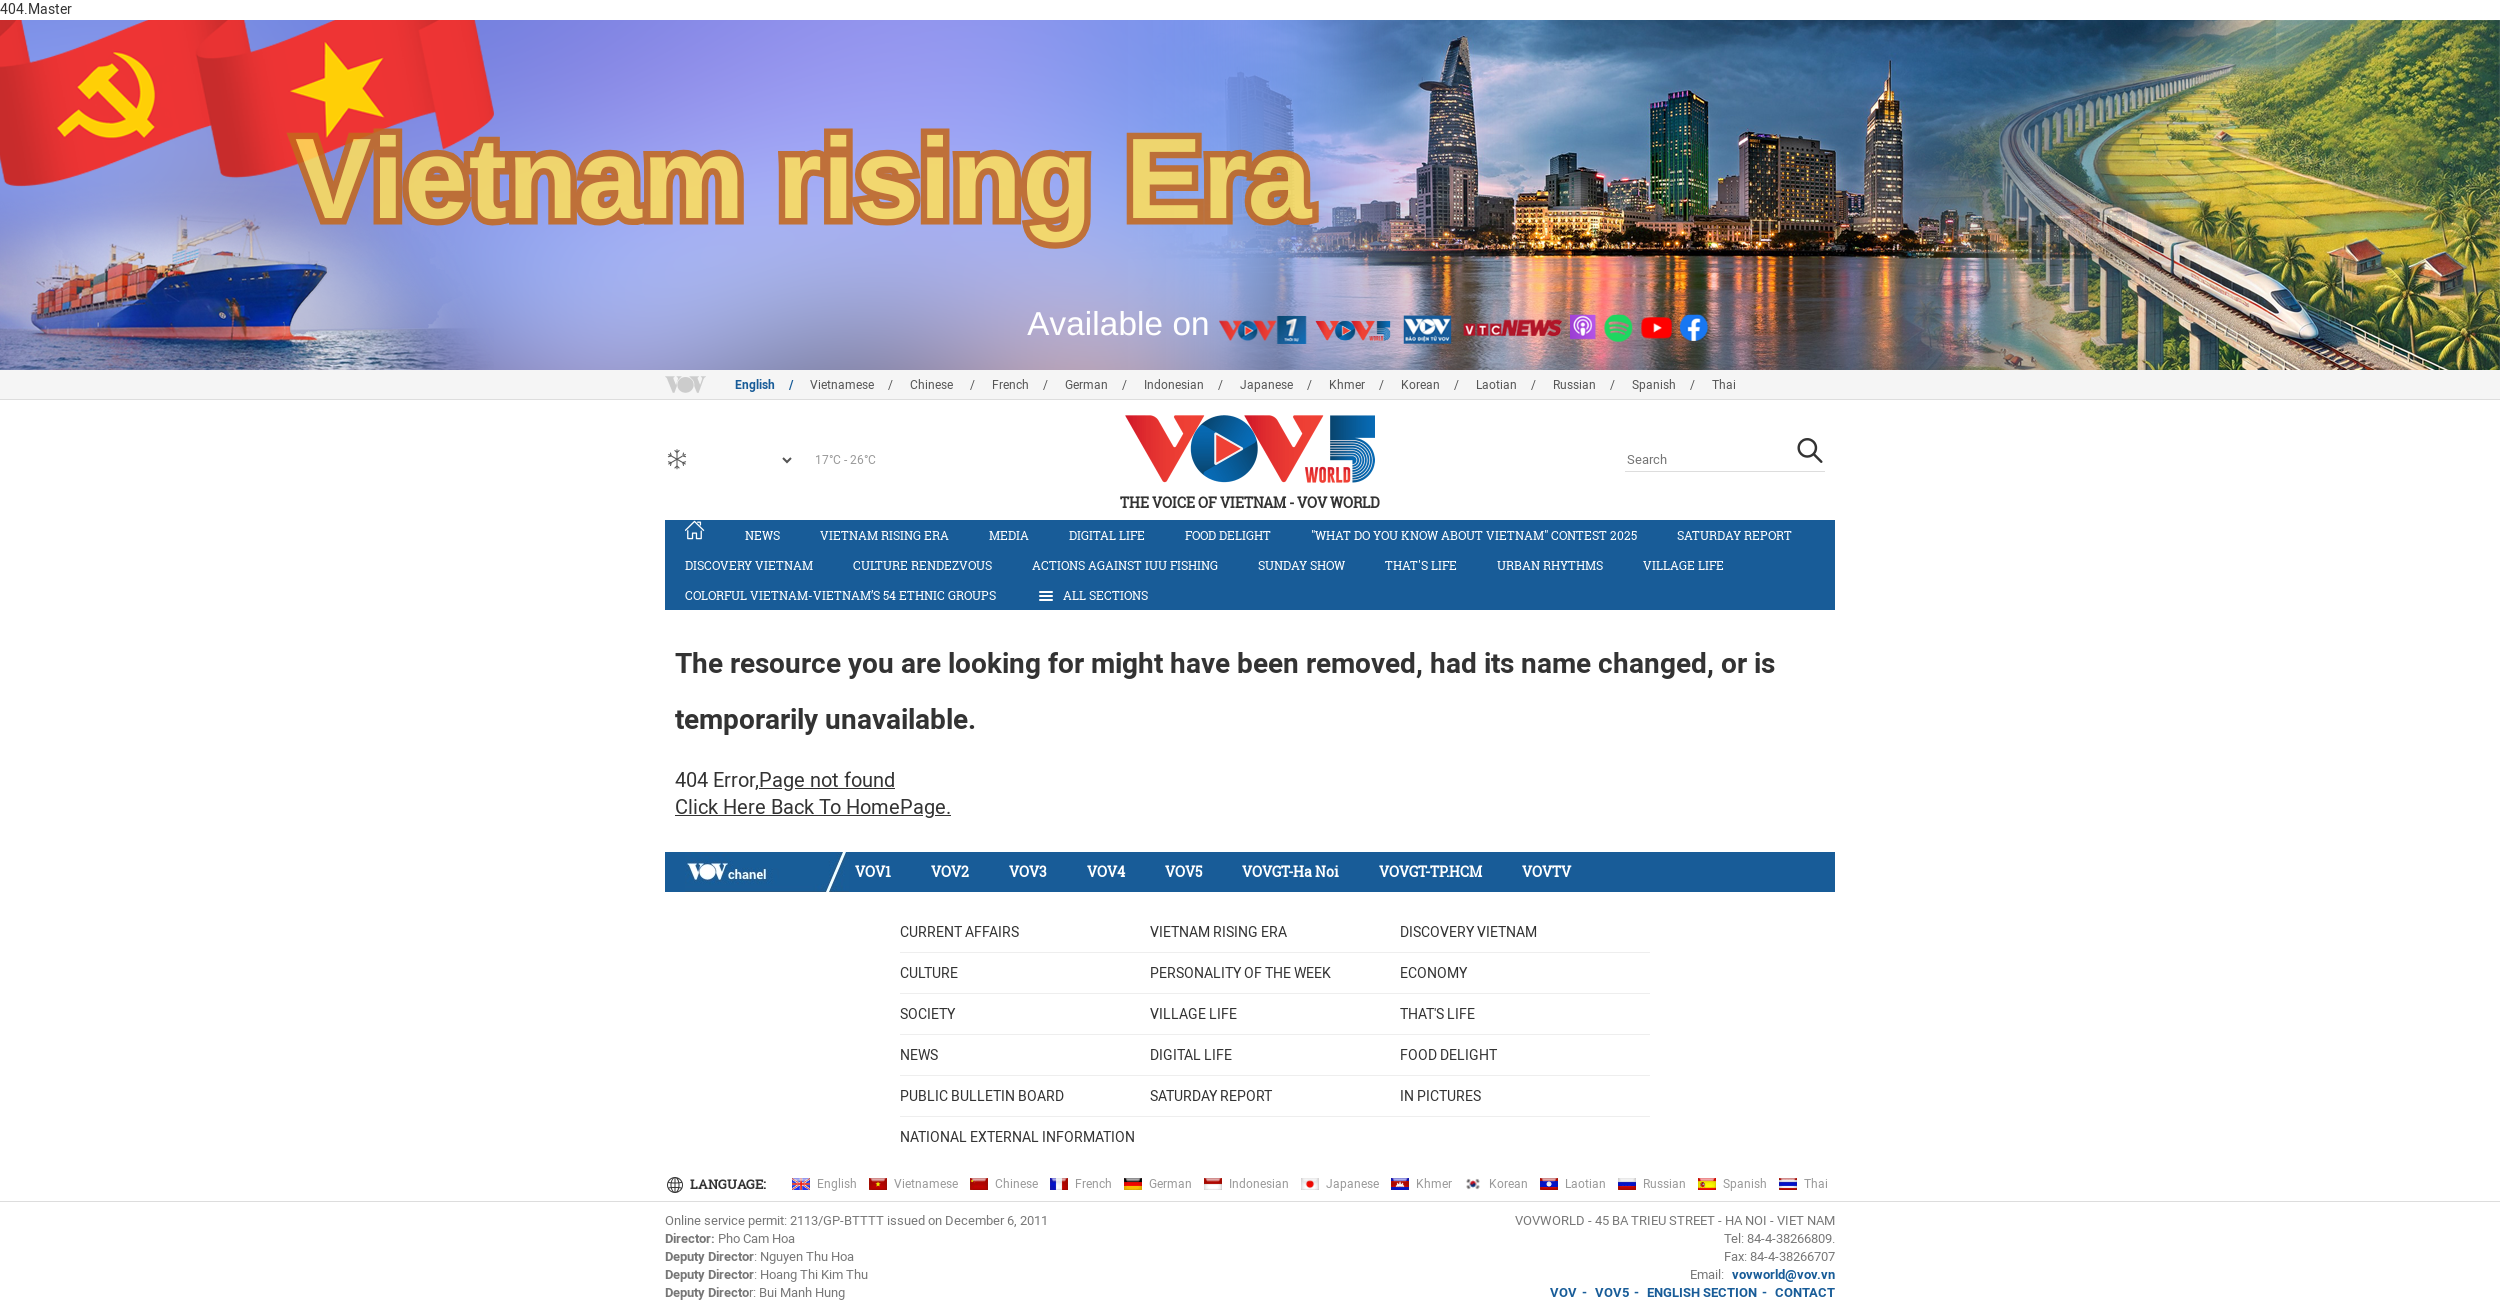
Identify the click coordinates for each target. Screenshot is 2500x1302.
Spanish (1654, 385)
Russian (1574, 385)
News (762, 535)
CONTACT (1805, 1292)
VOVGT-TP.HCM (1430, 871)
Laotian (1496, 385)
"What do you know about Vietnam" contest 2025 (1474, 535)
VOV (1563, 1292)
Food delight (1228, 535)
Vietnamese (842, 385)
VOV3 (1028, 871)
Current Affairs (959, 932)
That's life (1421, 565)
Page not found (827, 780)
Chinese (933, 385)
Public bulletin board (982, 1096)
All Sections (1092, 596)
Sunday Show (1301, 565)
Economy (1433, 973)
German (1086, 385)
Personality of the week (1240, 973)
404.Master (36, 9)
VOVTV (1546, 871)
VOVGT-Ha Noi (1290, 871)
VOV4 (1106, 871)
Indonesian (1174, 385)
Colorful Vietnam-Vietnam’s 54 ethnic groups (840, 595)
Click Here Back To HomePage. (813, 807)
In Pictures (1440, 1096)
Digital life (1107, 535)
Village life (1683, 565)
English (755, 385)
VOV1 (873, 871)
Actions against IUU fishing (1125, 565)
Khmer (1347, 385)
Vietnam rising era (884, 535)
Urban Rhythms (1550, 565)
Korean (1420, 385)
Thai (1724, 385)
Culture (929, 973)
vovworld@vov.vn (1783, 1274)
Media (1009, 535)
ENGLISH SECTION (1702, 1292)
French (1010, 385)
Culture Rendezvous (922, 565)
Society (927, 1014)
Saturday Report (1734, 535)
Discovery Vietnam (749, 565)
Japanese (1266, 385)
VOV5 (1183, 871)
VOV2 (950, 871)
